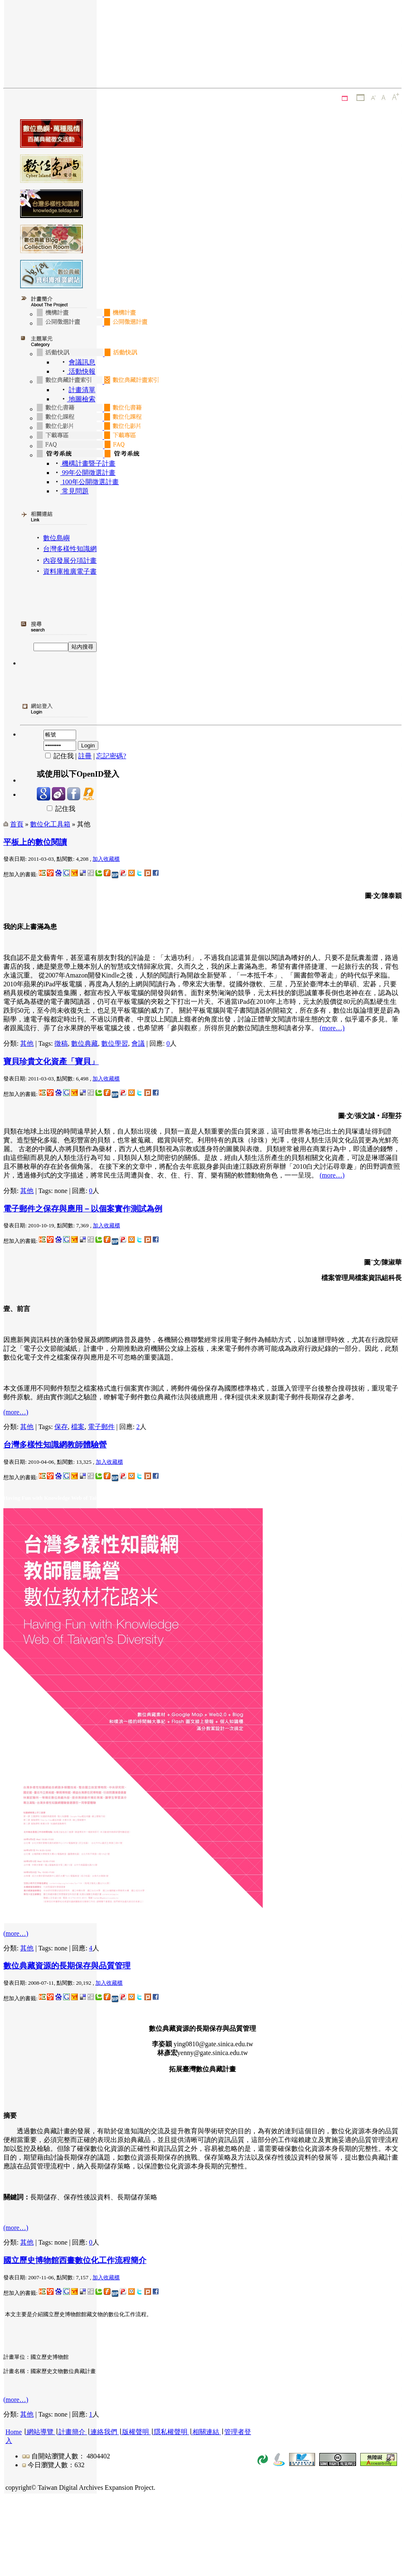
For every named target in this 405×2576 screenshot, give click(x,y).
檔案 (78, 1426)
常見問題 (74, 491)
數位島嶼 (56, 537)
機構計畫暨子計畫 (87, 463)
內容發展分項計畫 (70, 560)
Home (13, 2431)
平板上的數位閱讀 (35, 842)
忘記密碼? (111, 755)
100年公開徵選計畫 (89, 481)
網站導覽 (40, 2431)
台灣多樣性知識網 (70, 548)
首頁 (16, 824)
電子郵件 (101, 1426)
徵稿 (61, 1043)
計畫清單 (82, 389)
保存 (61, 1426)
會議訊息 (82, 362)
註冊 (85, 755)
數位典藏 (84, 1043)
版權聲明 (135, 2431)
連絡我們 (104, 2431)
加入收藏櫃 (106, 859)
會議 (138, 1043)
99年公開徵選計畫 (87, 472)
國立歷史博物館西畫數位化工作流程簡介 (74, 2260)
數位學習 (114, 1043)
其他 (26, 1043)
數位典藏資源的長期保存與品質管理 (67, 1965)
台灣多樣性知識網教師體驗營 (55, 1444)
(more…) (332, 1027)
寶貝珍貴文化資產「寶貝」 (51, 1061)
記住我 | (57, 755)
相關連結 (206, 2431)
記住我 (56, 808)
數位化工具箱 (50, 824)
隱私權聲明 (170, 2431)
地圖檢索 (81, 399)
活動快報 (81, 371)
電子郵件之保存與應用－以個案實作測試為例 (82, 1208)
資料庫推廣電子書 (70, 571)
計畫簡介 (72, 2431)
